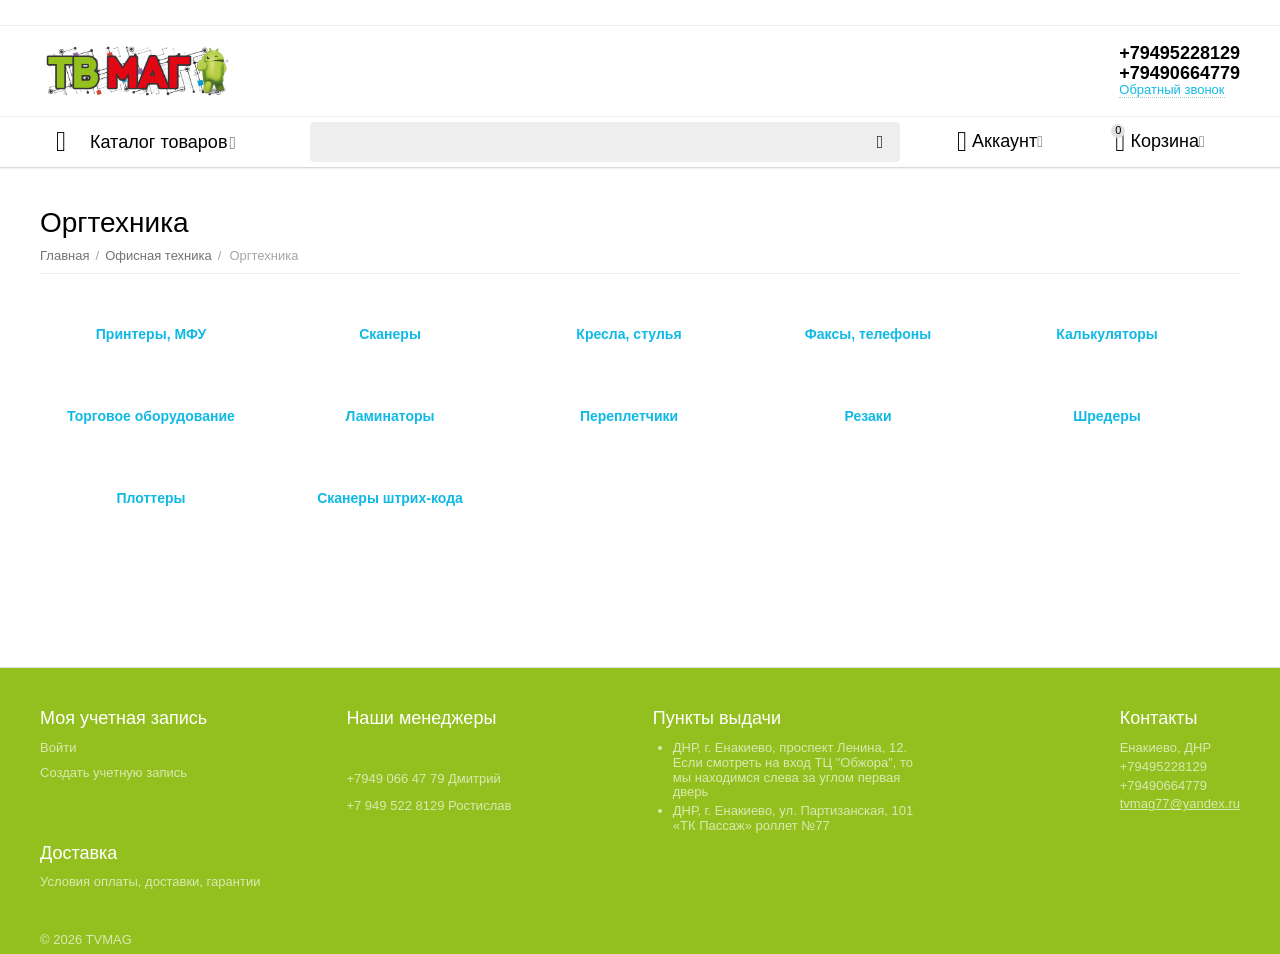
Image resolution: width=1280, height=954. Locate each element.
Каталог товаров (158, 142)
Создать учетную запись (113, 772)
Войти (58, 747)
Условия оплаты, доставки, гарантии (150, 881)
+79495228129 (1179, 53)
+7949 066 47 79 (395, 778)
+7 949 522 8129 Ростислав (428, 805)
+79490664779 (1179, 73)
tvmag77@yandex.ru (1180, 803)
